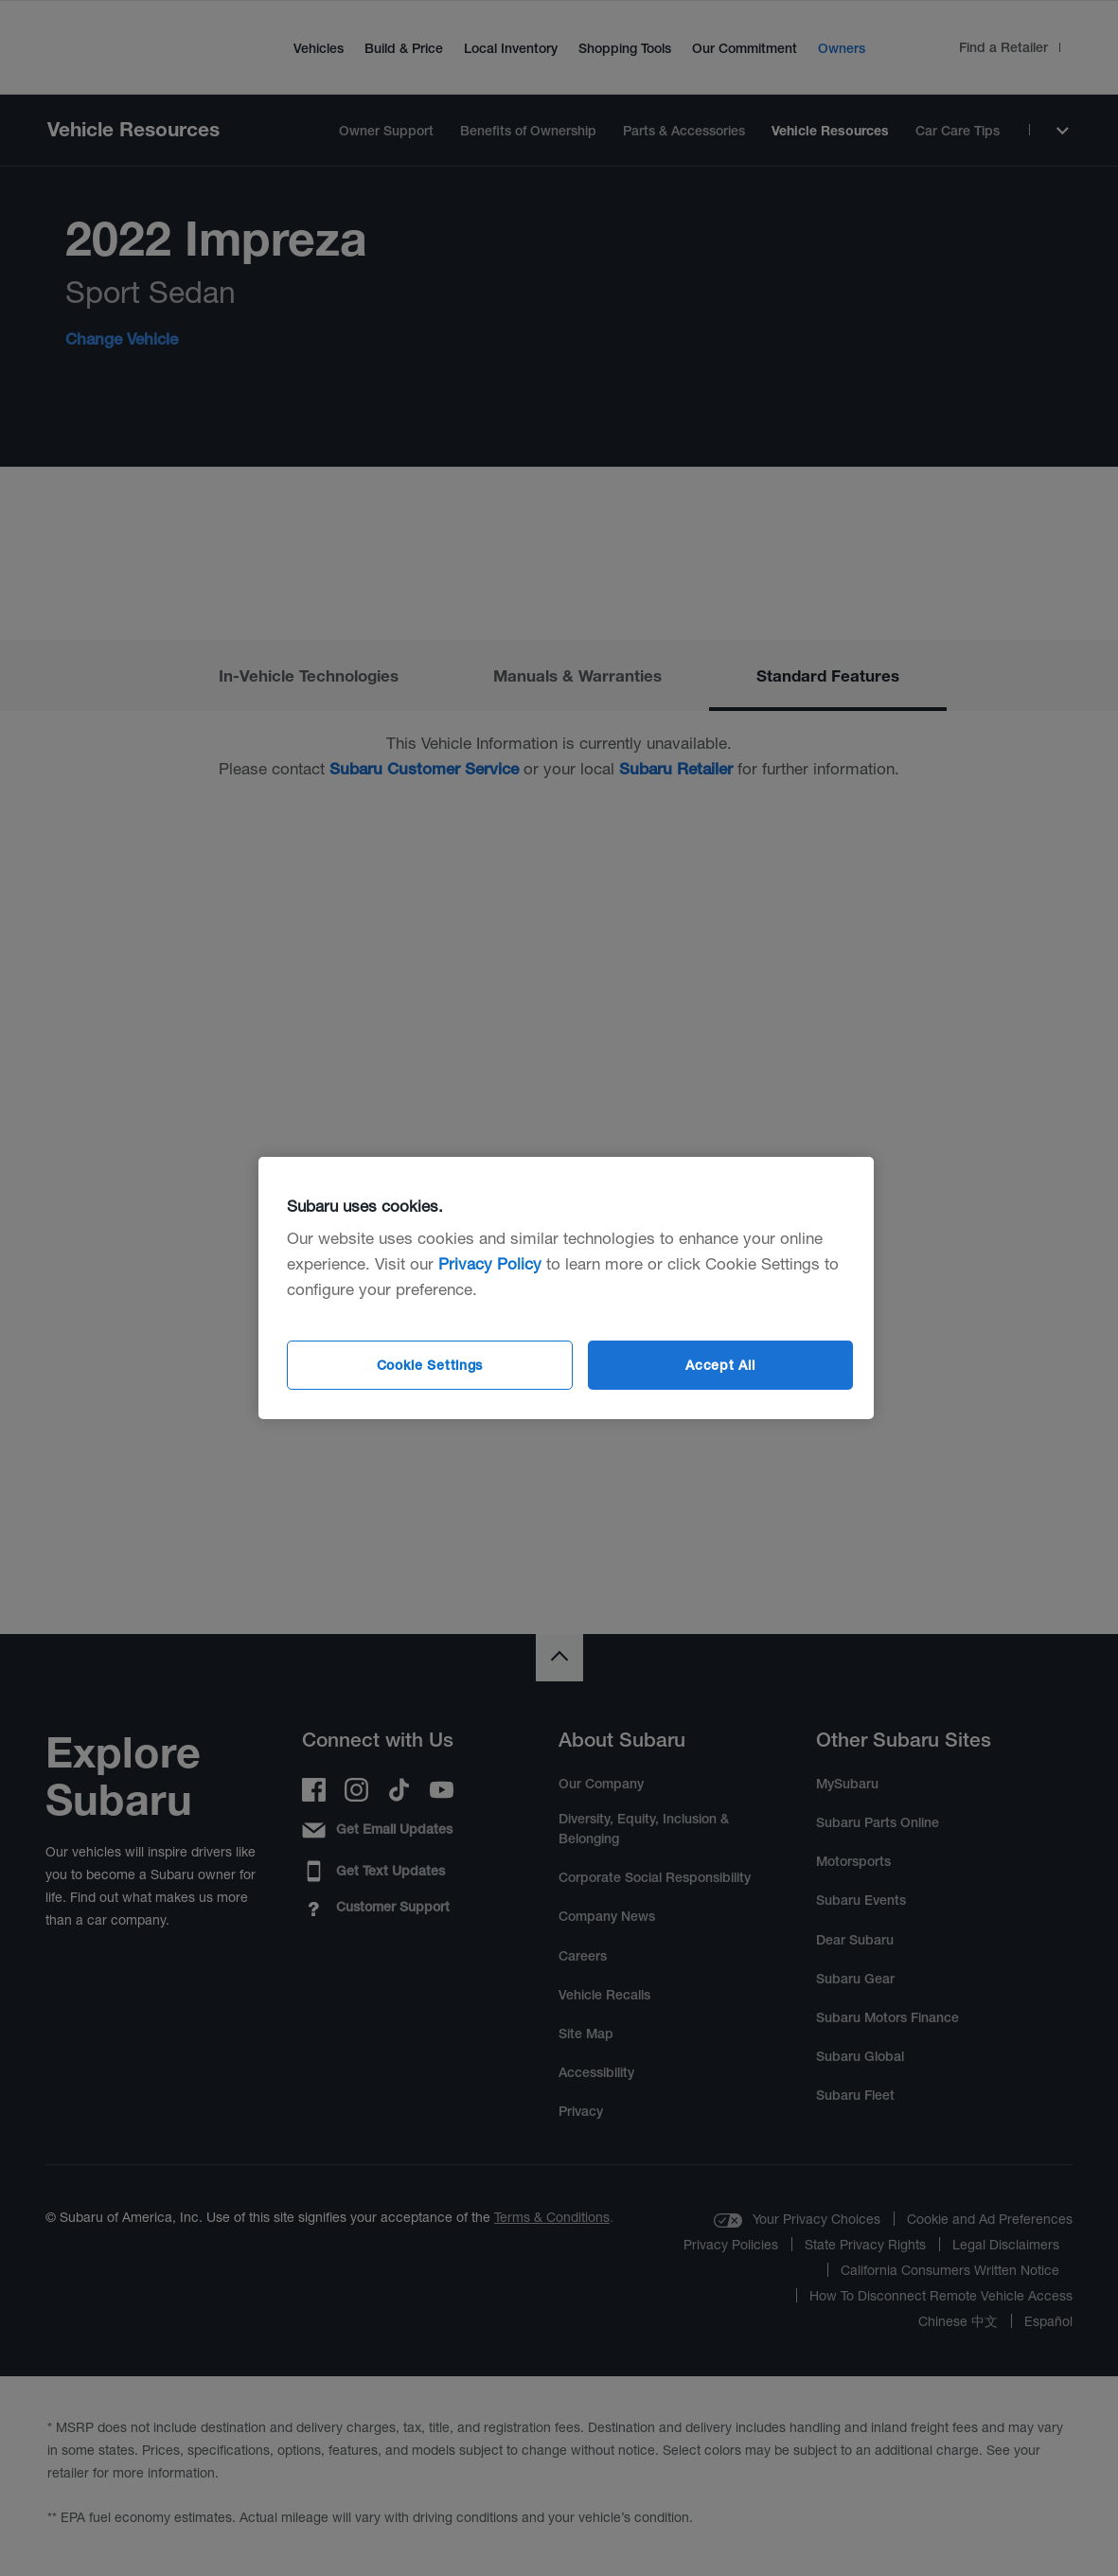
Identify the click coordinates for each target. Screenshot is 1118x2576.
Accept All (719, 1365)
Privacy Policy (489, 1263)
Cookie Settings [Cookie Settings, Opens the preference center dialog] (430, 1365)
